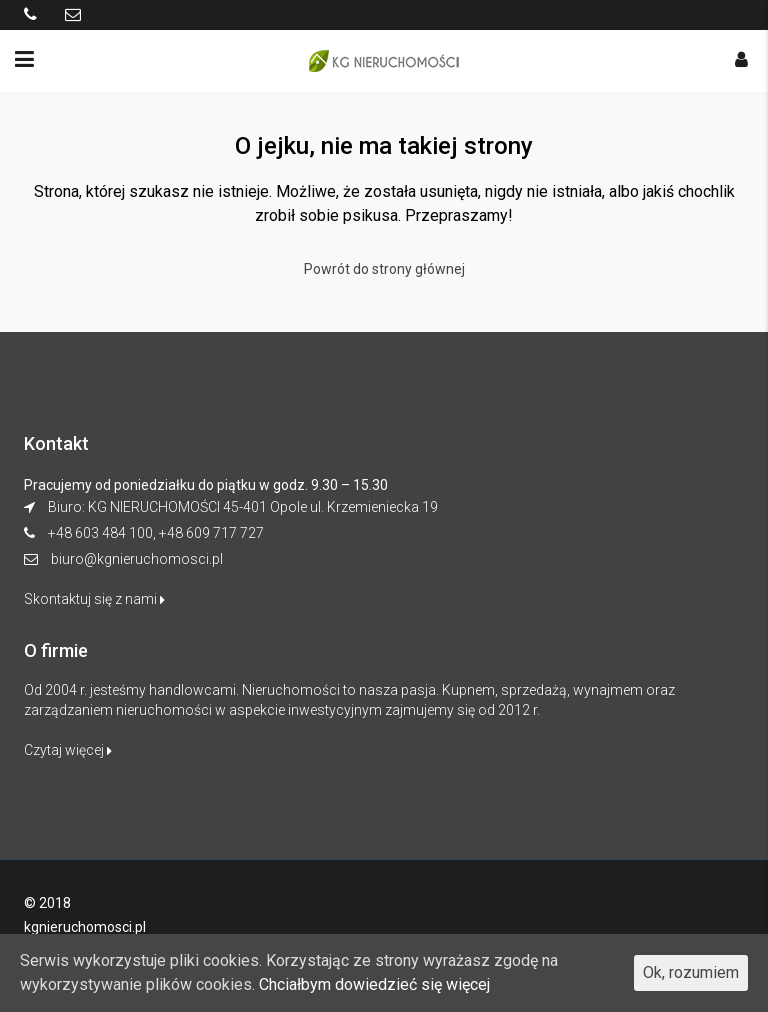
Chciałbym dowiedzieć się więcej (374, 984)
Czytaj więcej (68, 750)
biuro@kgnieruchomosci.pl (137, 559)
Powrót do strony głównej (384, 269)
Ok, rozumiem (691, 972)
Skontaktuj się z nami (94, 599)
